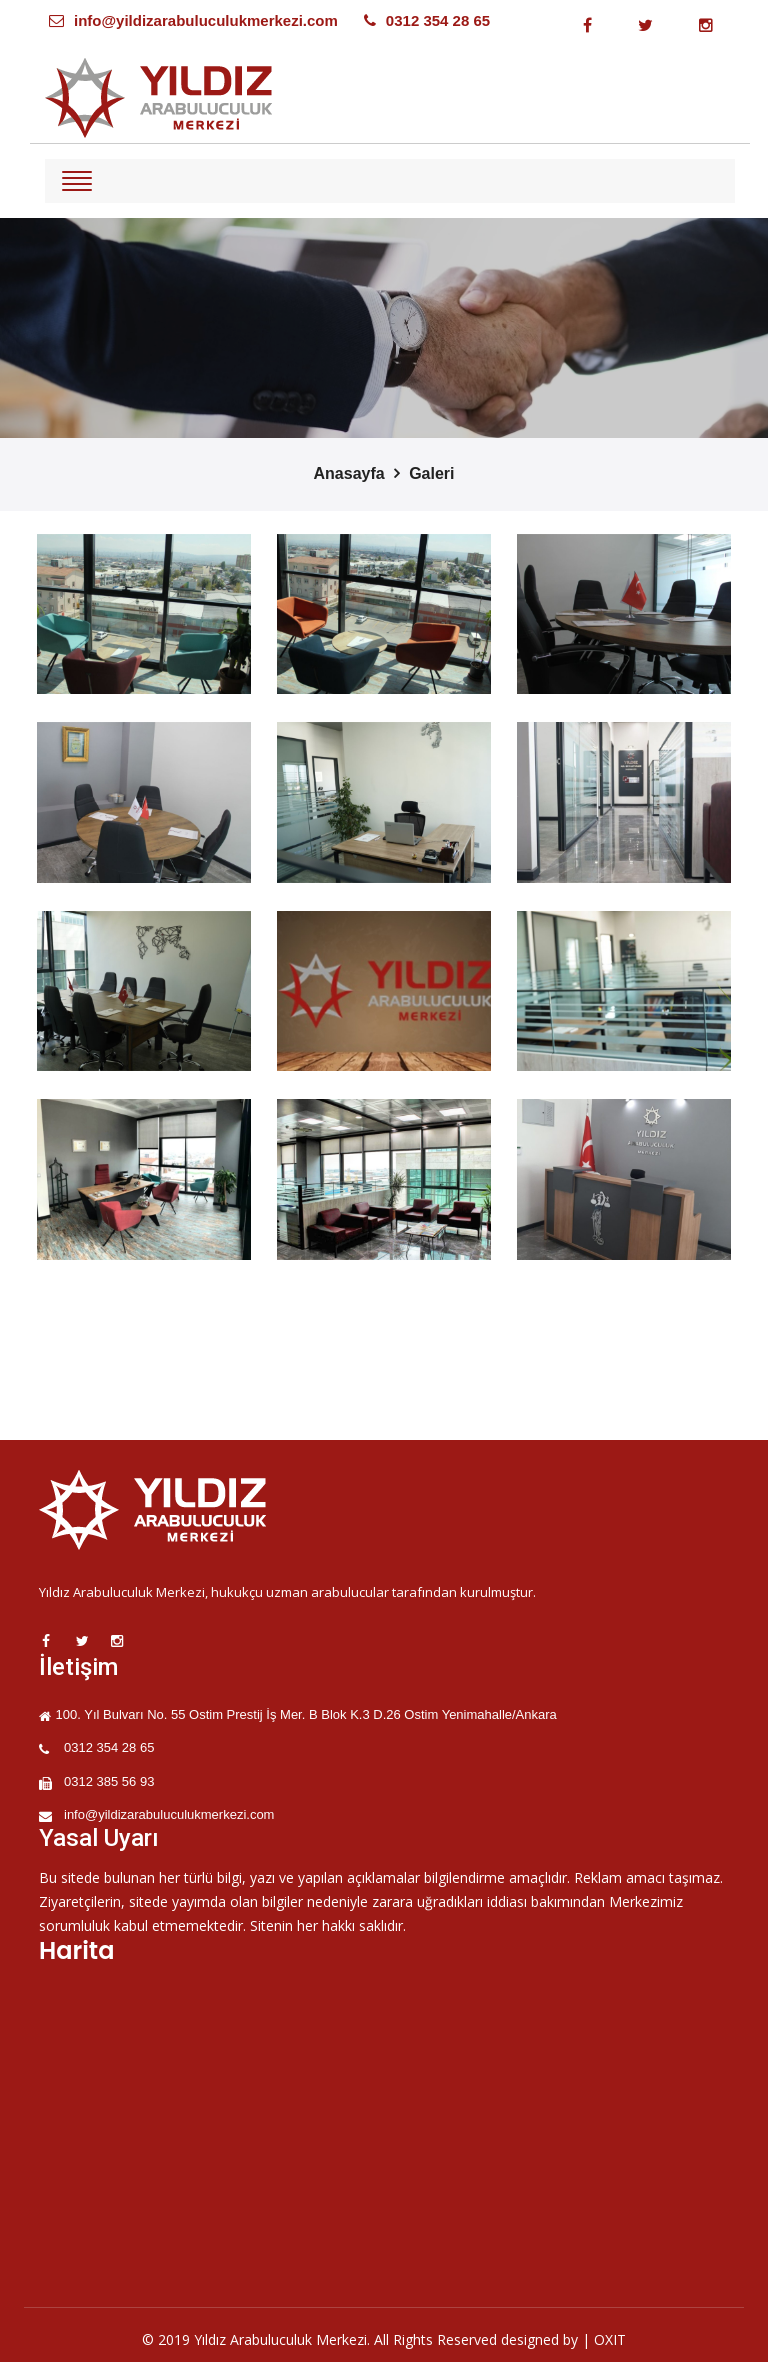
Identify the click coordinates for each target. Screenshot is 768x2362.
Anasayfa (349, 473)
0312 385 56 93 (109, 1781)
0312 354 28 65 (438, 20)
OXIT (610, 2339)
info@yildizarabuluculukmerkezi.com (206, 20)
